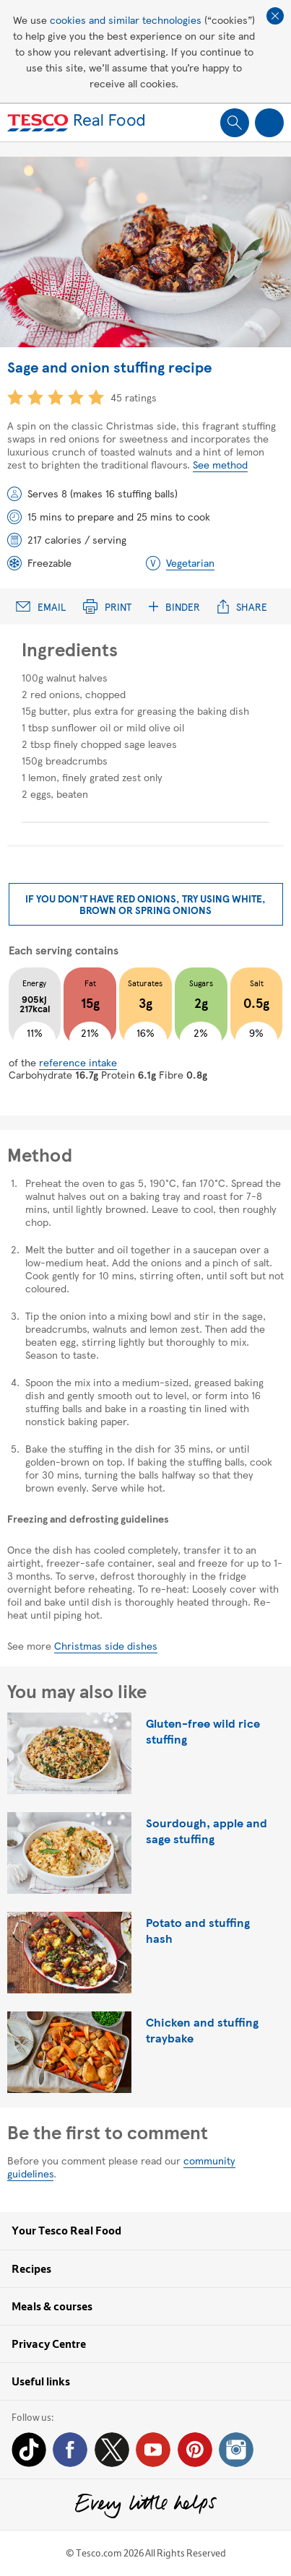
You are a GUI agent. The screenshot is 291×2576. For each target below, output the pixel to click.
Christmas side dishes (105, 1645)
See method (220, 464)
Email (41, 606)
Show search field (234, 122)
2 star (35, 397)
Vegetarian (190, 562)
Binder (174, 606)
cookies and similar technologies (125, 19)
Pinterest (195, 2449)
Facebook (70, 2449)
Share (242, 606)
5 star (96, 397)
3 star (55, 397)
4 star (76, 397)
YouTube (153, 2449)
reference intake (78, 1062)
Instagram (236, 2449)
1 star (15, 397)
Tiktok (29, 2449)
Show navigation (269, 122)
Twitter (112, 2449)
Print (107, 606)
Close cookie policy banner (275, 16)
